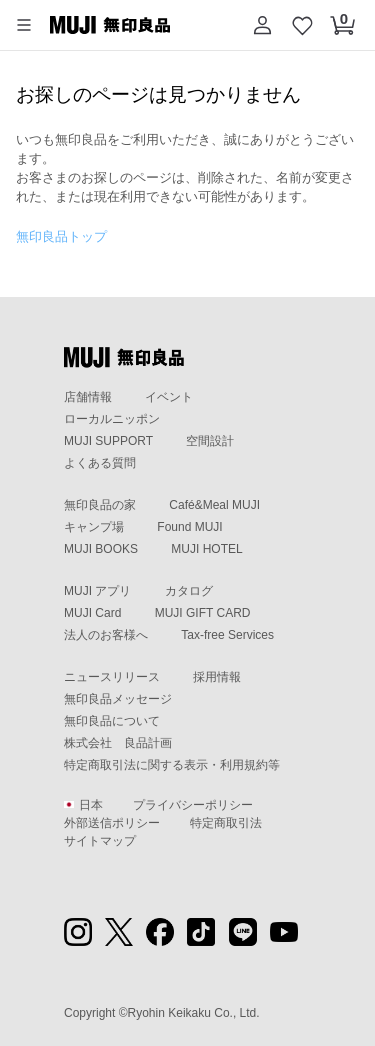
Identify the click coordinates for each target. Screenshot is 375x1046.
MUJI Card (92, 613)
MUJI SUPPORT (108, 441)
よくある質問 (100, 463)
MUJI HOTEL (206, 549)
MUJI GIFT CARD (203, 613)
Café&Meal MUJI (214, 505)
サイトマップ (100, 841)
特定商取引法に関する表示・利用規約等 (172, 765)
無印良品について (112, 721)
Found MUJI (189, 527)
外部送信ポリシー (112, 823)
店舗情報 (88, 397)
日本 (83, 805)
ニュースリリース (112, 677)
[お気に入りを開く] (303, 25)
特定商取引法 (226, 823)
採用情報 (217, 677)
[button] (24, 25)
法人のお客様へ (106, 635)
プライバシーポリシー (193, 805)
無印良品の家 (100, 505)
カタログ (189, 591)
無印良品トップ (61, 236)
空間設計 (210, 441)
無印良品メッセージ (118, 699)
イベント (169, 397)
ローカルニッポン (112, 419)
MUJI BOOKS (101, 549)
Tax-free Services (227, 635)
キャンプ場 (94, 527)
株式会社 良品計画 (118, 743)
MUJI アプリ (97, 591)
